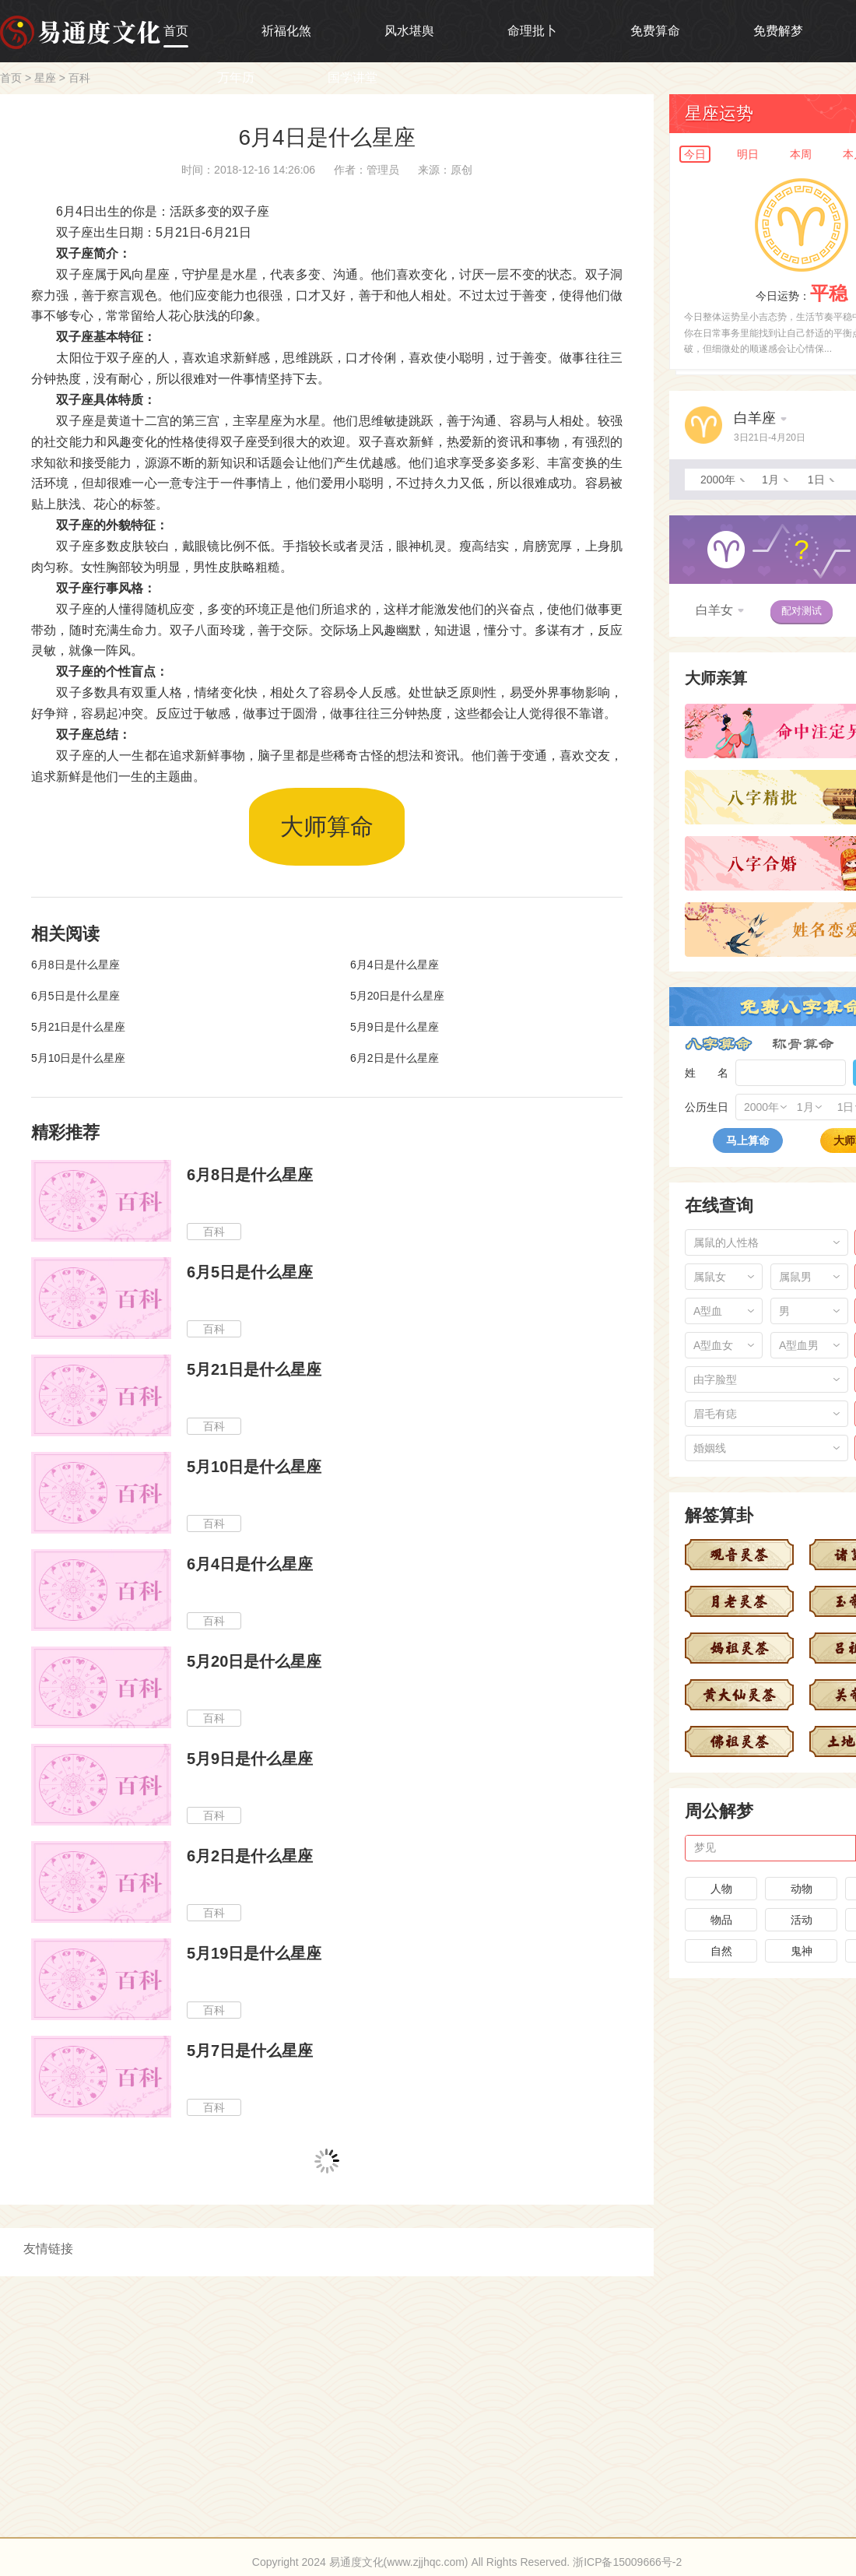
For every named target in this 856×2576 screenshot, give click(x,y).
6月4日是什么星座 (394, 964)
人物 (721, 1888)
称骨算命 (803, 1044)
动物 (801, 1888)
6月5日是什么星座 (75, 995)
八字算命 (719, 1044)
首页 (175, 30)
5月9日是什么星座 (394, 1027)
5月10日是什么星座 (78, 1058)
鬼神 (801, 1951)
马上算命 (748, 1140)
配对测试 (801, 611)
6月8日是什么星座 (75, 964)
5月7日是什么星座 (250, 2050)
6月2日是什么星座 (394, 1058)
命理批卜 (532, 30)
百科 (79, 78)
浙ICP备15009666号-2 (627, 2562)
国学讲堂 (352, 77)
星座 (45, 78)
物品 (721, 1920)
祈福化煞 (286, 30)
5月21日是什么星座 (78, 1027)
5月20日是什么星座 (397, 995)
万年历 (235, 77)
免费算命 (655, 30)
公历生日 (706, 1107)
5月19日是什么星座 (254, 1953)
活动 (801, 1920)
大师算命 (327, 826)
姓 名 (706, 1073)
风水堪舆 (409, 30)
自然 (721, 1951)
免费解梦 (778, 30)
